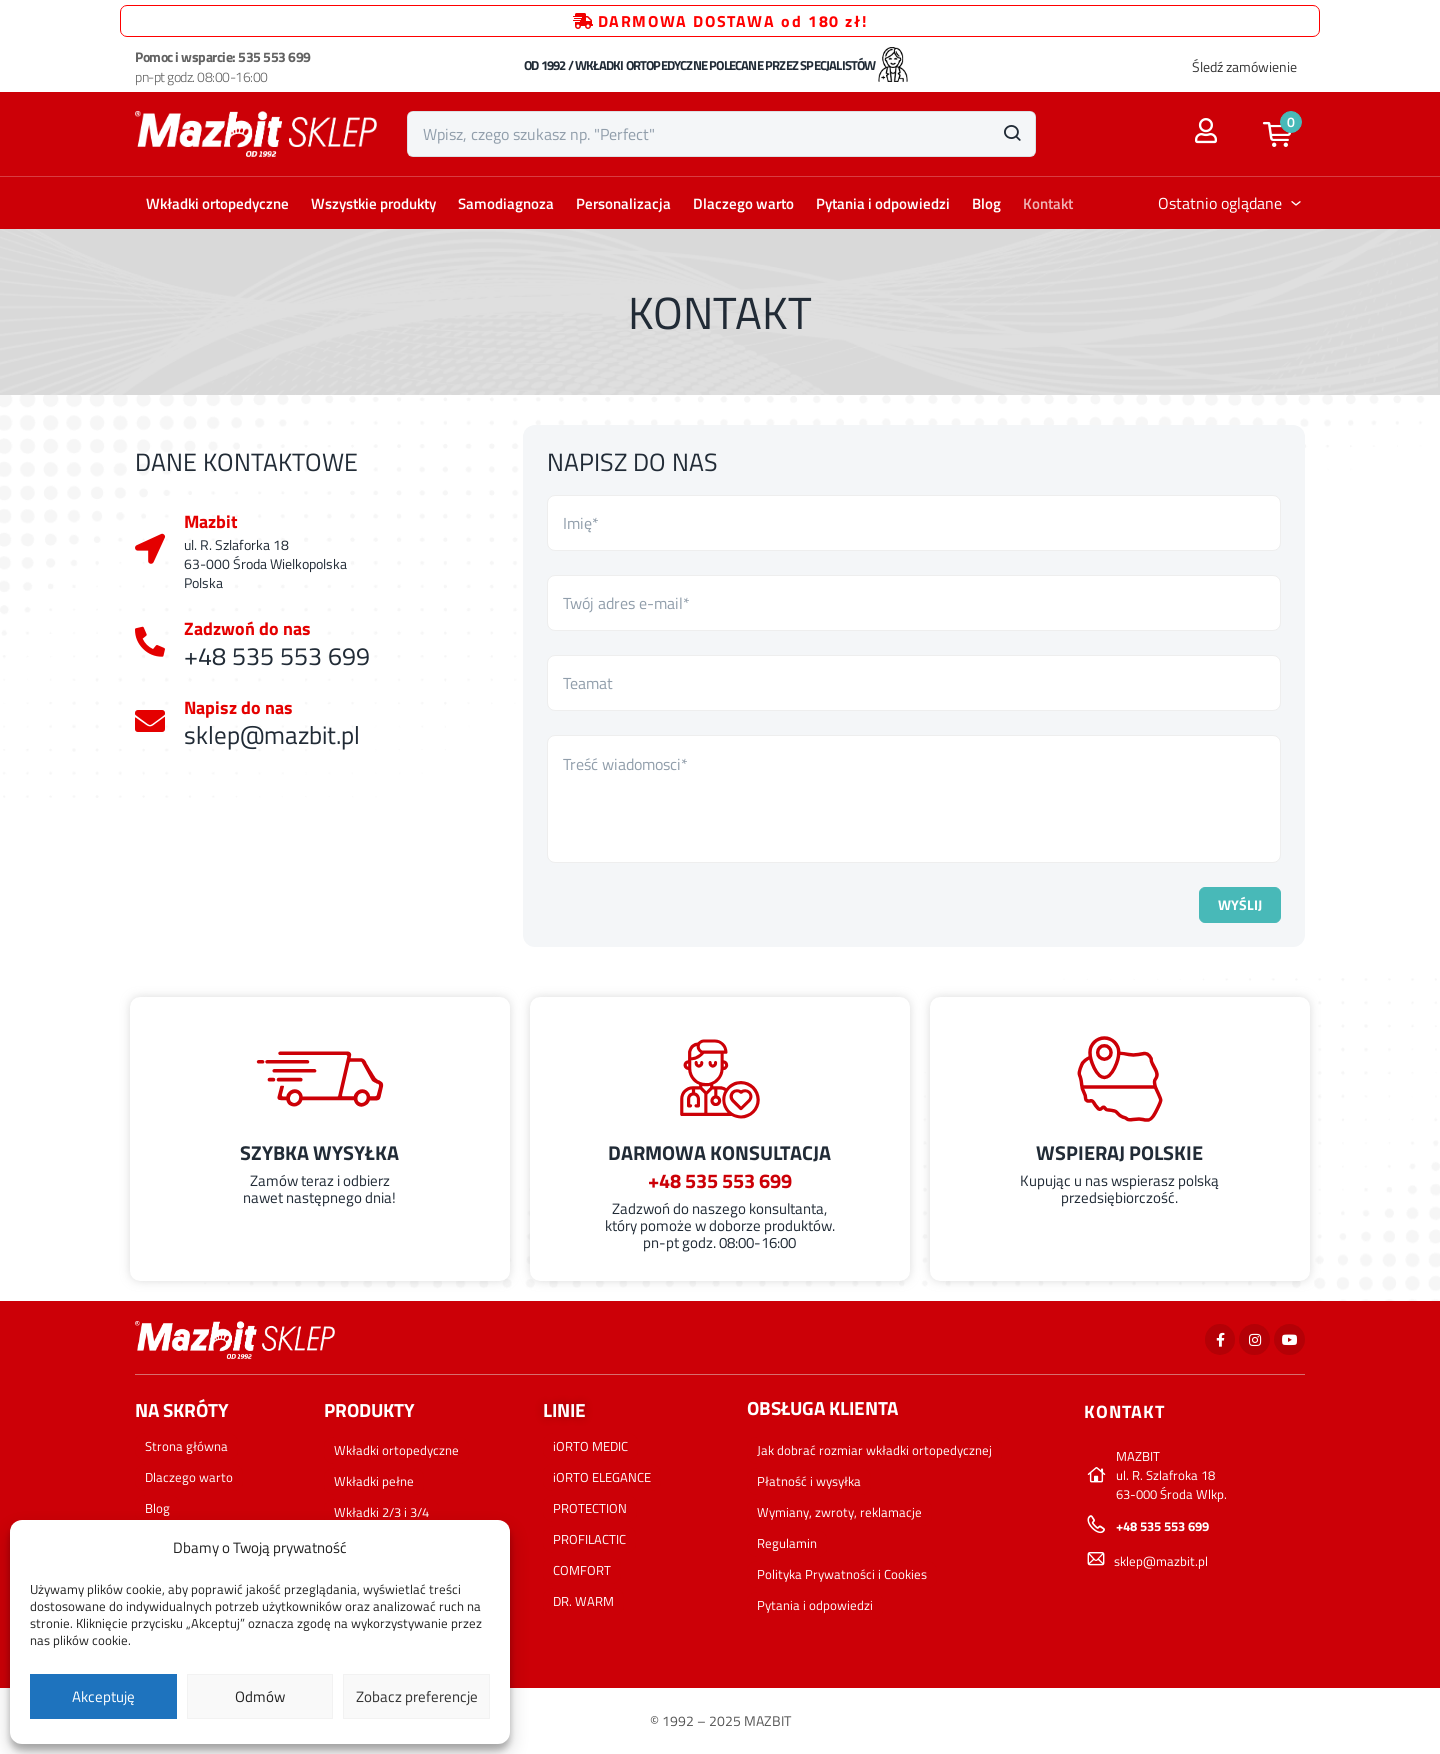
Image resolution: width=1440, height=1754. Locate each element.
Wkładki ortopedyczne (217, 203)
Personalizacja (623, 203)
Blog (986, 203)
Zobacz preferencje (417, 1696)
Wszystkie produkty (373, 203)
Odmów (260, 1696)
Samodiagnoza (506, 203)
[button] (1287, 134)
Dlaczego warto (743, 203)
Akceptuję (103, 1696)
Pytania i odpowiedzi (883, 203)
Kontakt (1048, 203)
